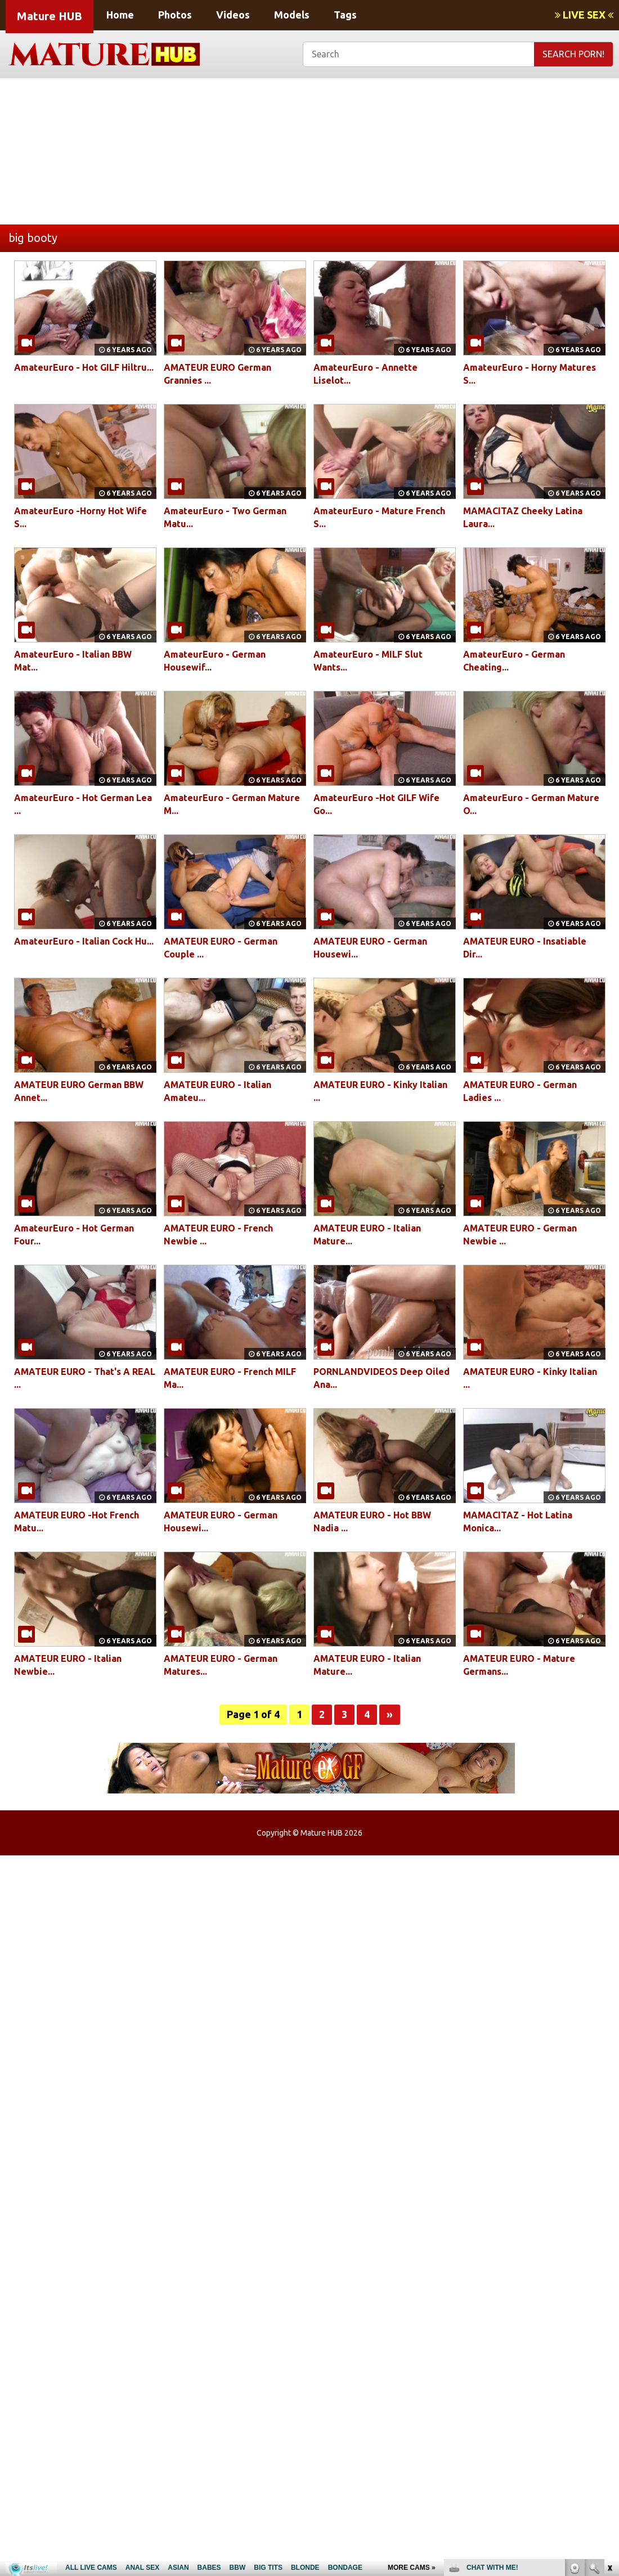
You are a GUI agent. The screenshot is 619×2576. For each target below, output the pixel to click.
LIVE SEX (584, 14)
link (609, 2400)
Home (120, 14)
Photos (175, 14)
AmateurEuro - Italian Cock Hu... (84, 941)
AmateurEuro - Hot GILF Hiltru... (84, 367)
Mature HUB (49, 16)
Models (292, 14)
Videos (233, 14)
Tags (345, 14)
